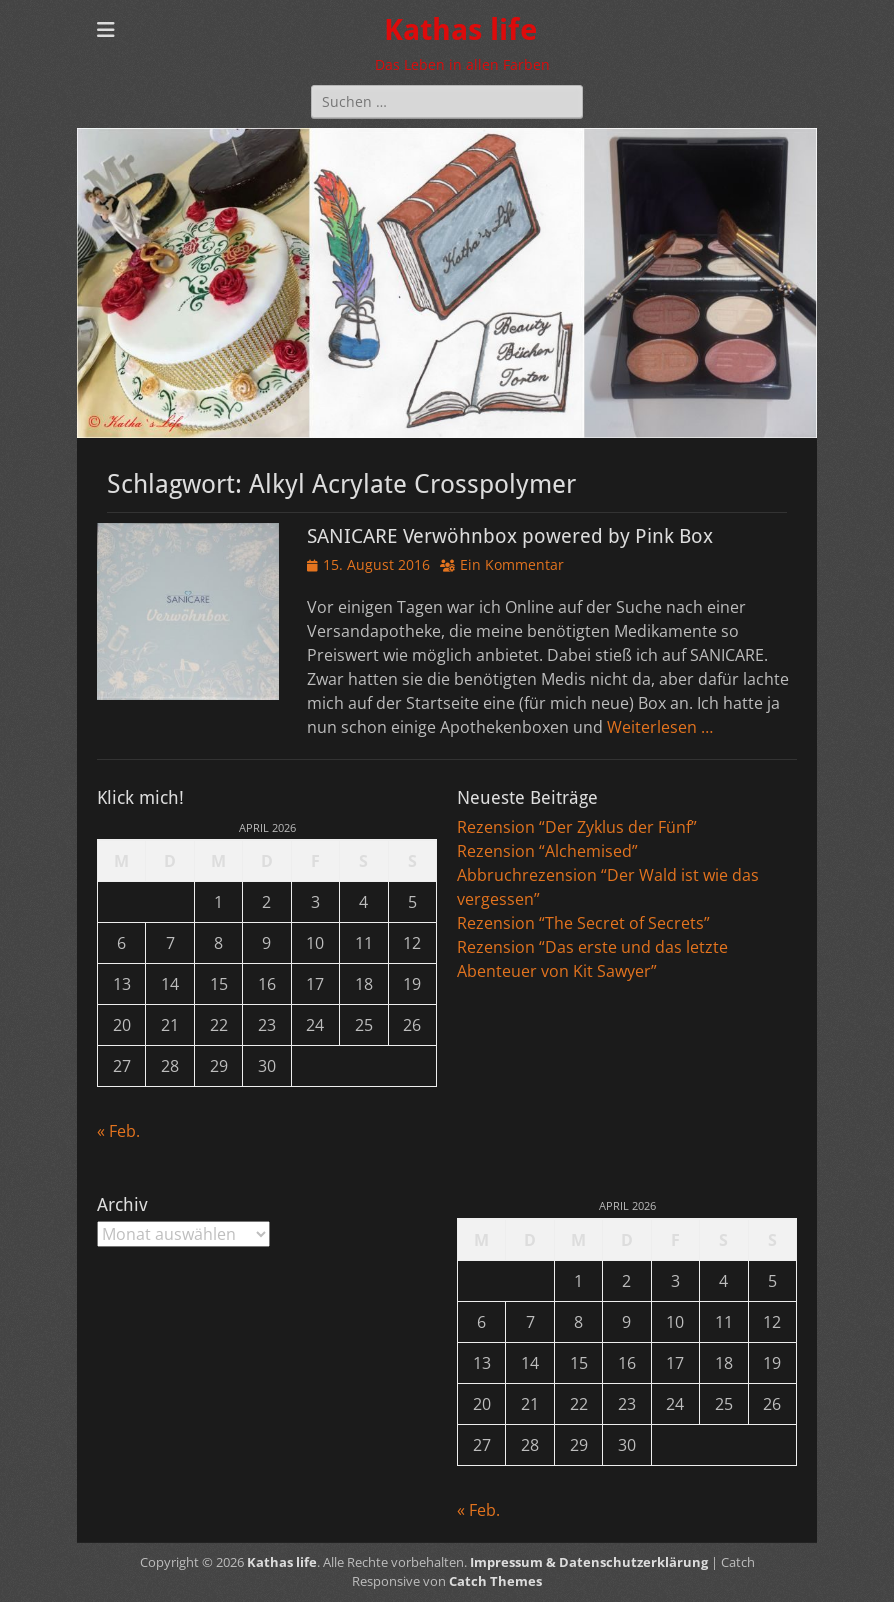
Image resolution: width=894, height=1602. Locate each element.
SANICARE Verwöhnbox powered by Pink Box (510, 536)
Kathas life (460, 29)
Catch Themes (495, 1581)
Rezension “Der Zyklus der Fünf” (577, 827)
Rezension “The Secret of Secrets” (583, 923)
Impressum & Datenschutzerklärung (589, 1562)
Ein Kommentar (512, 564)
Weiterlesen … (660, 727)
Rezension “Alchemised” (547, 851)
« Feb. (118, 1131)
